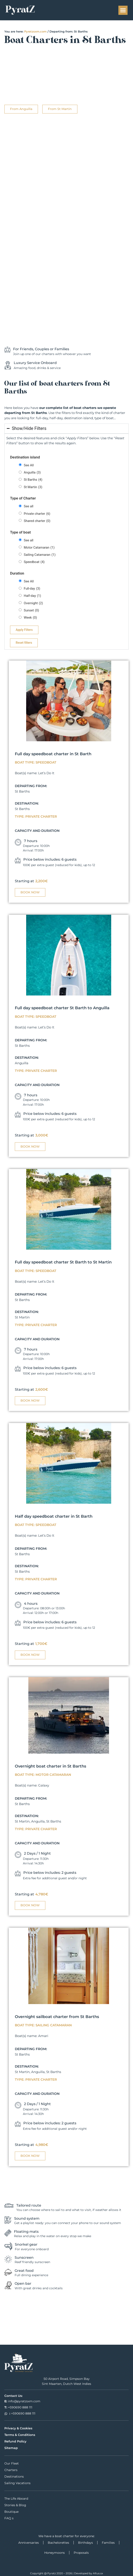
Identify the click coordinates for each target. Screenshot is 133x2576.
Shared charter (37, 521)
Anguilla (32, 472)
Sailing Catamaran (40, 554)
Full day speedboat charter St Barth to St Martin (63, 1262)
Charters (10, 2470)
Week (30, 617)
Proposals (81, 2553)
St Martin (33, 487)
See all (28, 506)
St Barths (33, 479)
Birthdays (85, 2543)
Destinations (14, 2476)
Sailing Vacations (17, 2483)
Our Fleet (11, 2463)
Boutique (11, 2512)
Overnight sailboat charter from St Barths (57, 2016)
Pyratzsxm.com (35, 31)
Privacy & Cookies (18, 2428)
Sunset (31, 610)
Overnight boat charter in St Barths (50, 1766)
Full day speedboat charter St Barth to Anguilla (62, 1008)
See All (29, 465)
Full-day (32, 588)
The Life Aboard (16, 2498)
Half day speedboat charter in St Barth (53, 1516)
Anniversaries (28, 2543)
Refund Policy (15, 2441)
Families (108, 2543)
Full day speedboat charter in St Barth (53, 754)
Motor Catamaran (39, 547)
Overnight (33, 603)
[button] (123, 10)
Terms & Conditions (19, 2435)
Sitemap (11, 2448)
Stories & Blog (15, 2505)
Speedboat (34, 562)
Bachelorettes (58, 2543)
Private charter (37, 513)
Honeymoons (54, 2553)
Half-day (32, 595)
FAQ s (9, 2518)
